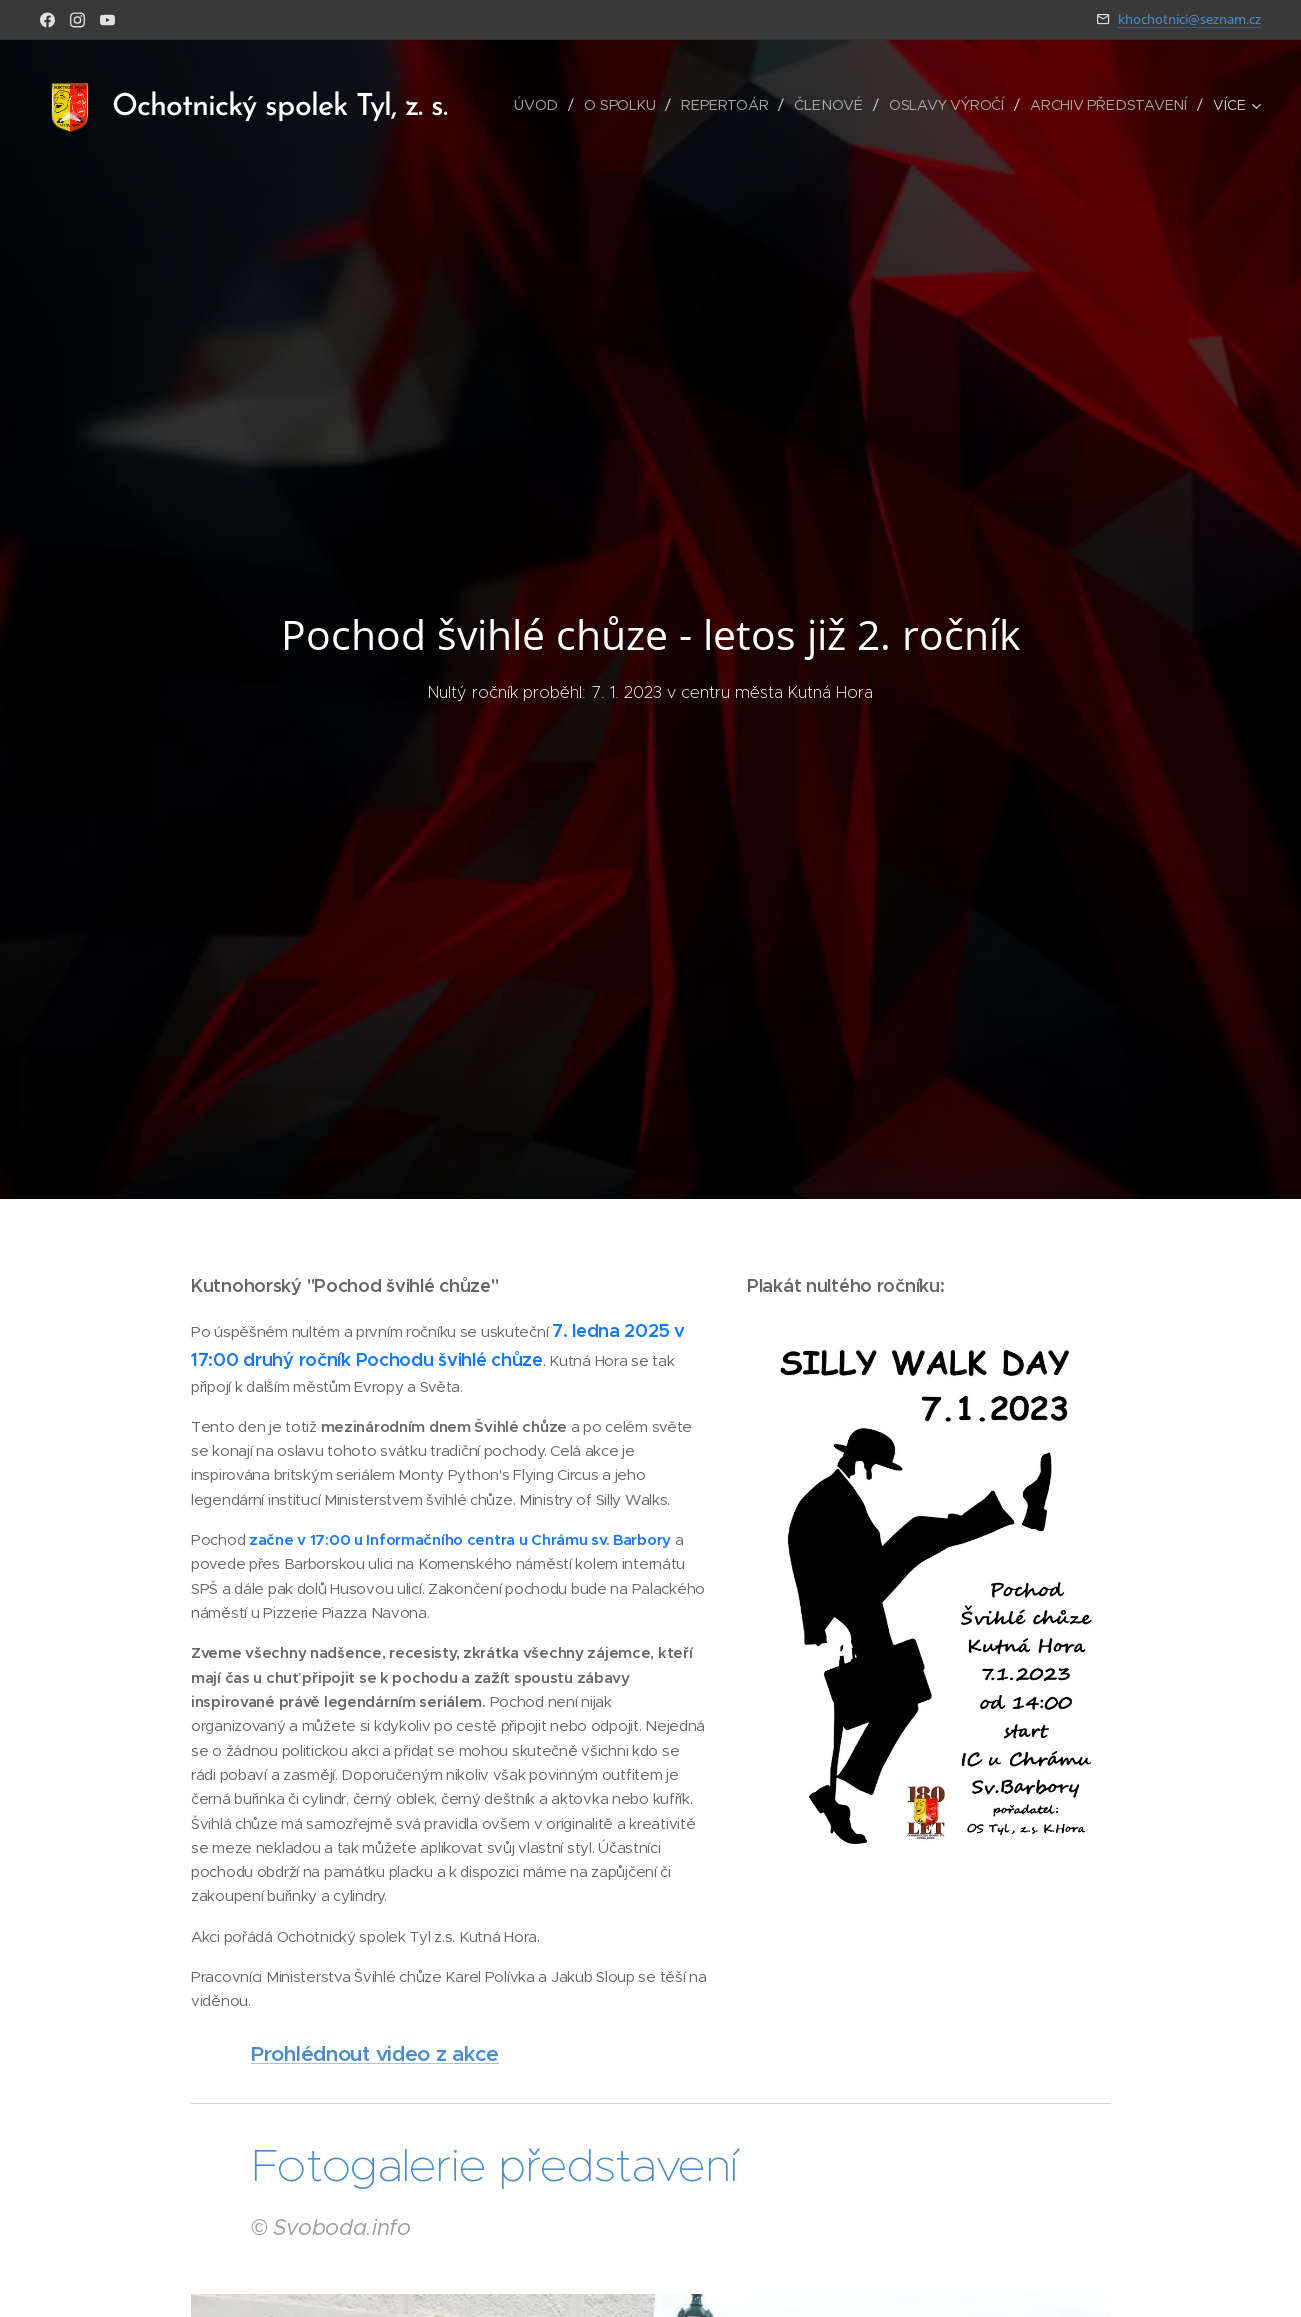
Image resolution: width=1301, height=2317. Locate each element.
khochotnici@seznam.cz (1189, 19)
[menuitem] (543, 105)
